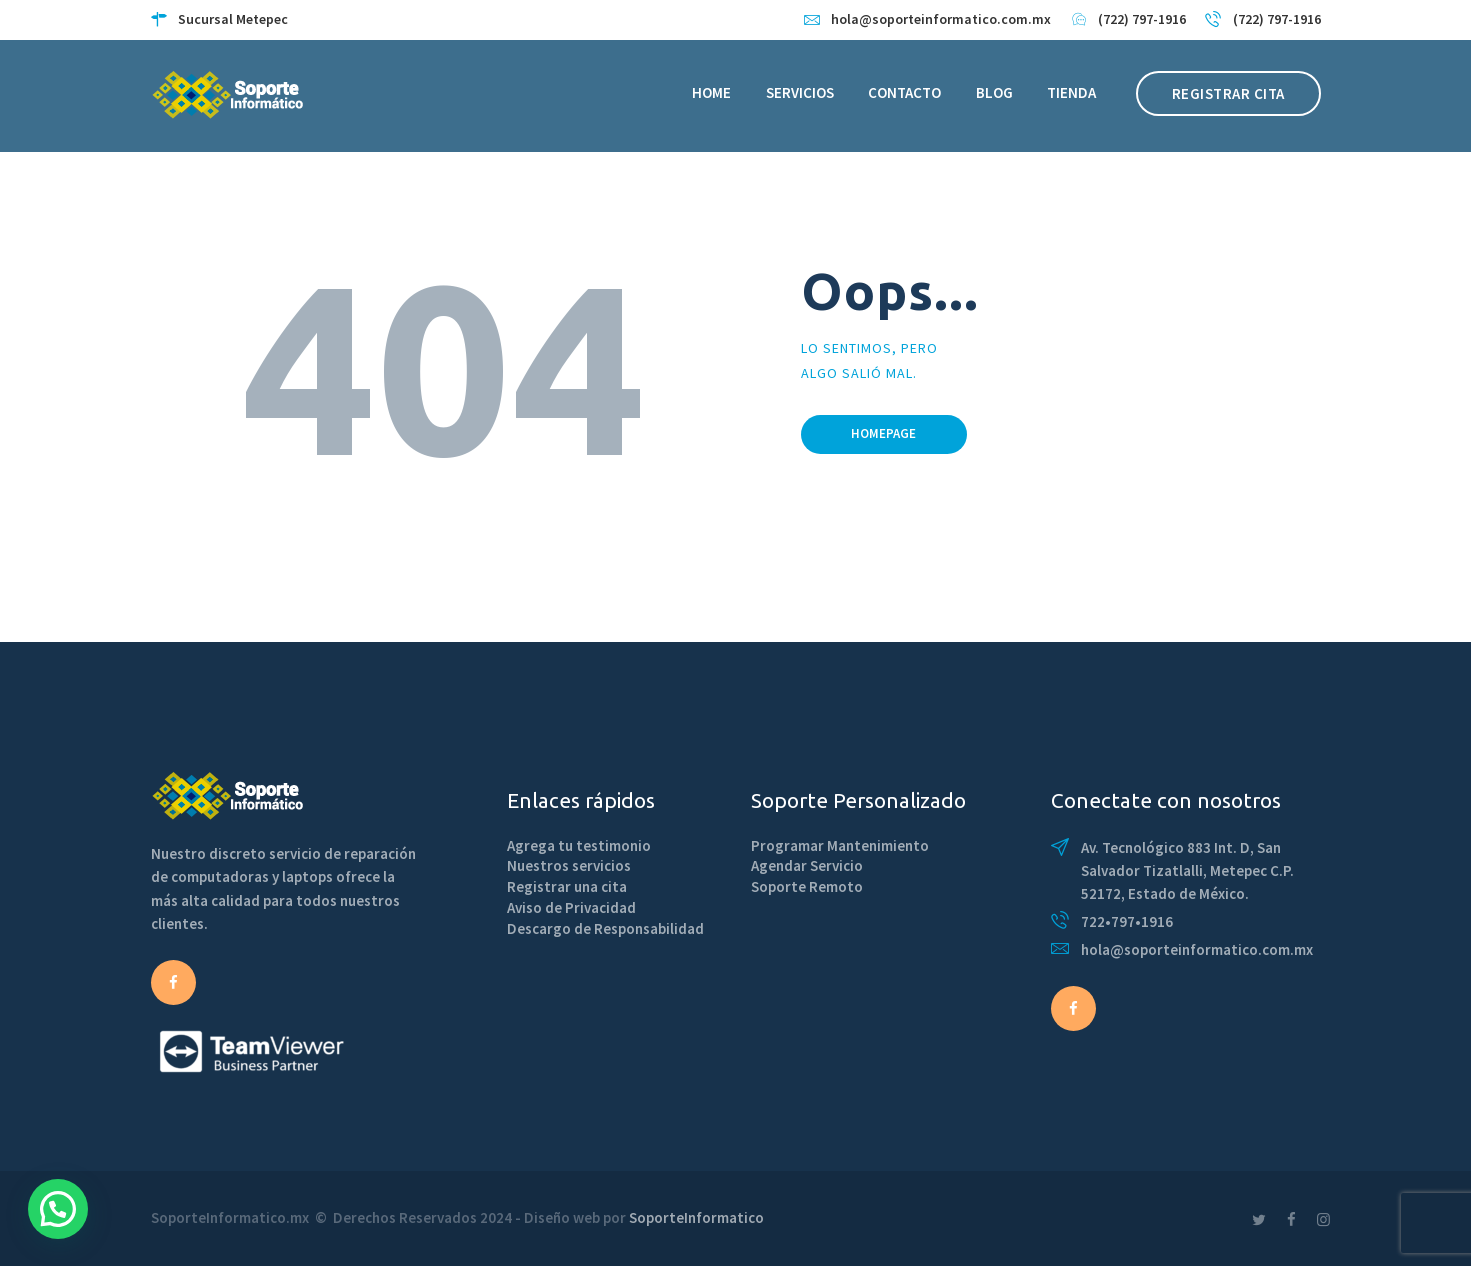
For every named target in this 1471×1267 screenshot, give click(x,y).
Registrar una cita (567, 886)
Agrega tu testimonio (579, 845)
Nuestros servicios (569, 865)
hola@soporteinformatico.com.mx (1197, 949)
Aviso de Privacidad (571, 907)
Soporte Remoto (807, 886)
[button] (58, 1209)
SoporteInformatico (696, 1217)
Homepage (883, 433)
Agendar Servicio (807, 865)
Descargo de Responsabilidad (605, 928)
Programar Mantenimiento (840, 845)
